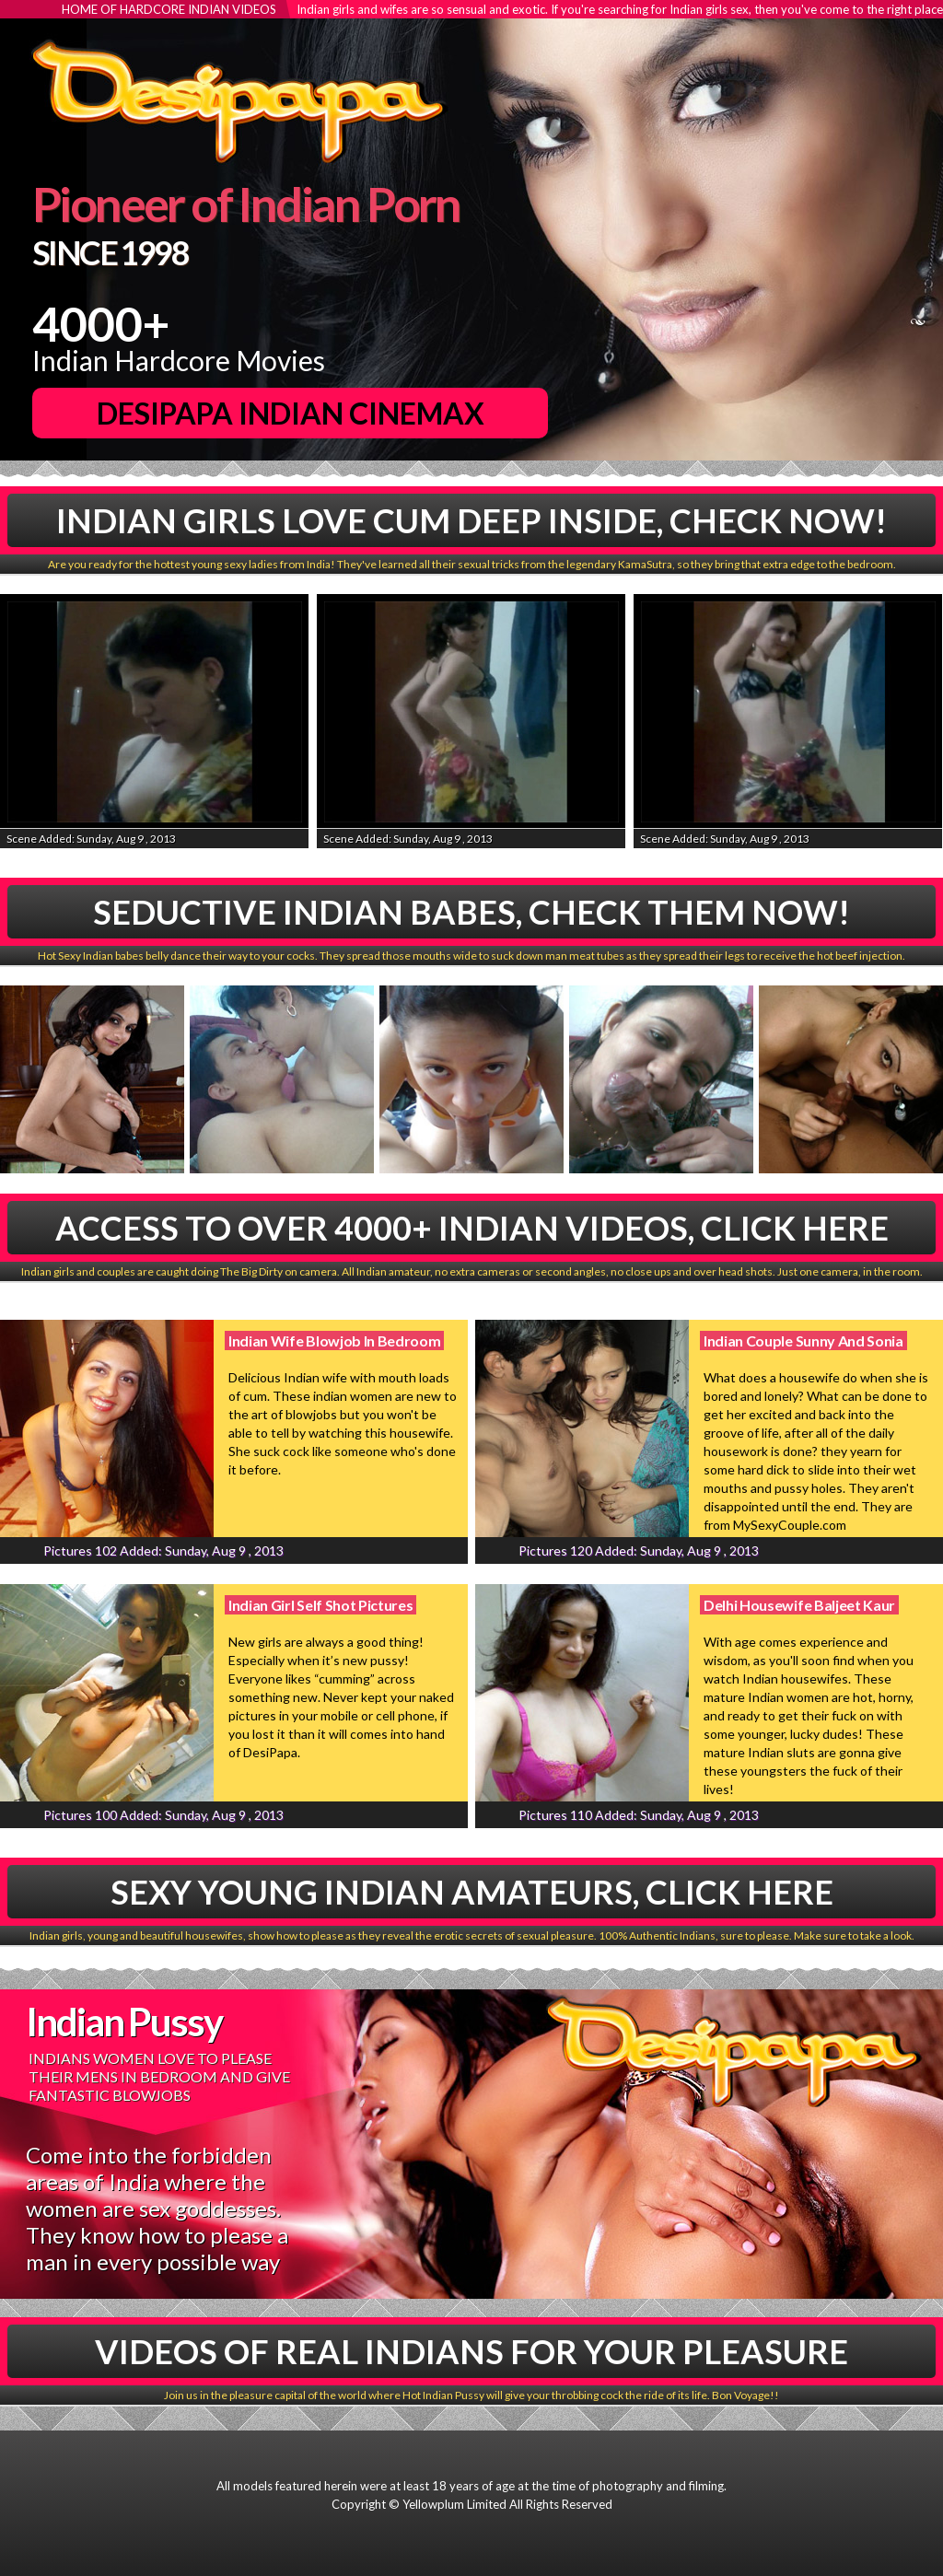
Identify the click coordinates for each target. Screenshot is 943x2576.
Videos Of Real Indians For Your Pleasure (471, 2351)
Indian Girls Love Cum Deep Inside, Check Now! (471, 520)
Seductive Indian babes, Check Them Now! (471, 912)
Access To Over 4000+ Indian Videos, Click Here (472, 1227)
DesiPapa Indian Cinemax (290, 413)
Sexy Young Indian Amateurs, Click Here (472, 1891)
